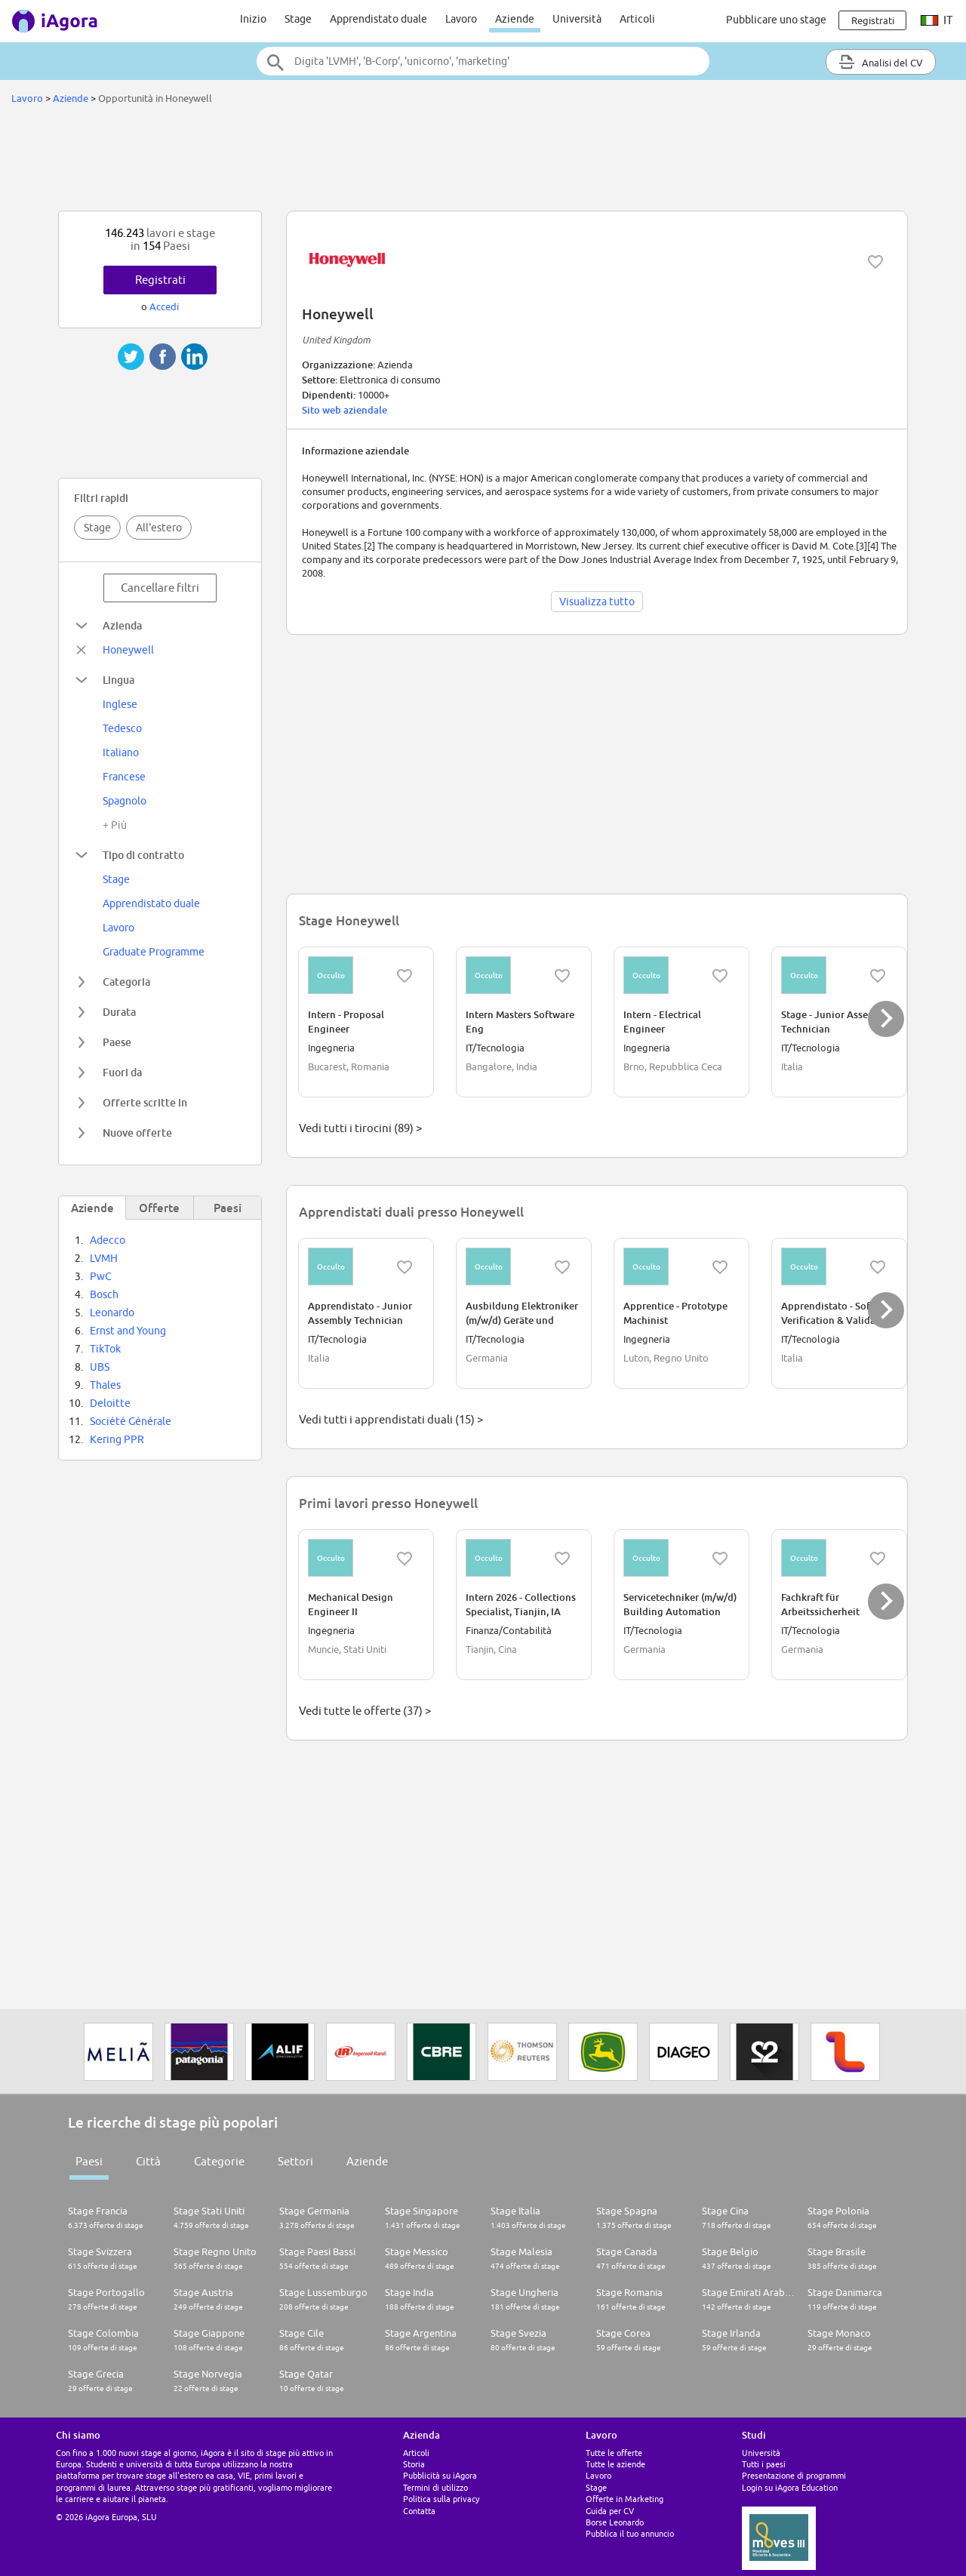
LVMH (104, 1258)
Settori (295, 2161)
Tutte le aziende (615, 2464)
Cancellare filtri (160, 587)
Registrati (160, 279)
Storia (414, 2464)
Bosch (104, 1294)
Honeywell (128, 650)
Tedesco (122, 728)
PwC (101, 1276)
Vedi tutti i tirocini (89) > (360, 1128)
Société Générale (130, 1421)
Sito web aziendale (344, 410)
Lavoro (461, 19)
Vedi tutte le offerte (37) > (365, 1710)
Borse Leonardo (615, 2522)
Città (148, 2161)
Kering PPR (117, 1439)
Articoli (637, 19)
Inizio (253, 19)
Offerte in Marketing (624, 2499)
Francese (124, 777)
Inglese (120, 704)
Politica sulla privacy (441, 2499)
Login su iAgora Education (790, 2487)
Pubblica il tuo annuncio (630, 2533)
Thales (105, 1385)
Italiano (121, 752)
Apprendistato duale (378, 19)
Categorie (219, 2161)
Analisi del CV (880, 62)
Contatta (419, 2511)
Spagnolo (124, 801)
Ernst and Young (128, 1331)
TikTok (105, 1349)
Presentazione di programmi (794, 2475)
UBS (99, 1367)
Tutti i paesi (764, 2464)
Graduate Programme (154, 952)
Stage (298, 19)
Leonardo (112, 1312)
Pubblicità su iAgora (440, 2475)
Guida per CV (610, 2511)
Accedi (164, 306)
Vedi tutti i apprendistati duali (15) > (391, 1419)
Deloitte (110, 1403)
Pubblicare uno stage (776, 20)
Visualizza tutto (597, 602)
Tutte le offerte (614, 2453)
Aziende (514, 19)
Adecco (107, 1240)
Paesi (89, 2161)
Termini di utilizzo (435, 2487)
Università (576, 19)
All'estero (159, 528)
